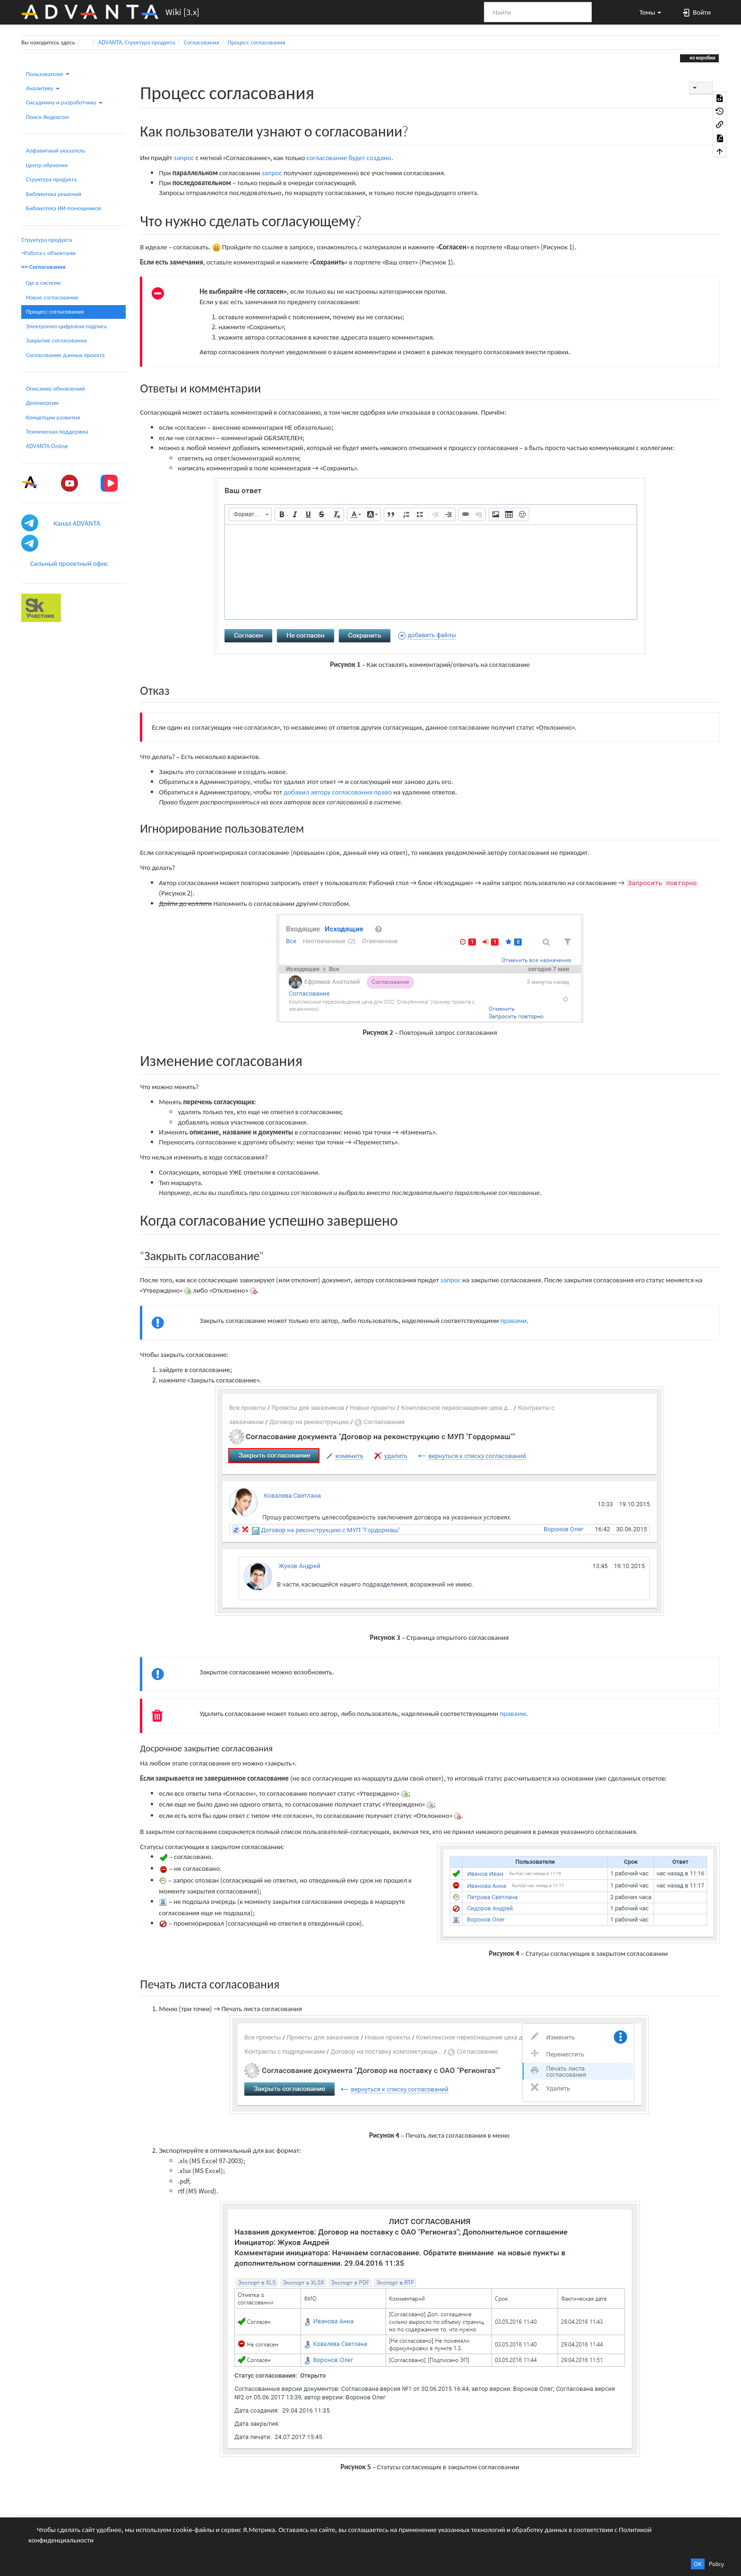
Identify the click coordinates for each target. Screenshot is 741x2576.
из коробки (702, 57)
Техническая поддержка (57, 431)
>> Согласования (43, 267)
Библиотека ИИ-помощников (63, 208)
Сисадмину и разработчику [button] (64, 102)
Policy (716, 2564)
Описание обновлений (55, 388)
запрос (183, 157)
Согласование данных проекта (65, 355)
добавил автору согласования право (338, 791)
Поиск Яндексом (47, 117)
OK (698, 2564)
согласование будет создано (348, 157)
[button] (646, 12)
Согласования (201, 42)
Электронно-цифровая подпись (66, 326)
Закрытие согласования (56, 340)
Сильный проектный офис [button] (69, 563)
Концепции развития (53, 417)
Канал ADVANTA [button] (76, 523)
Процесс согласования (256, 42)
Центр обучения (47, 165)
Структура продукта (51, 179)
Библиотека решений (53, 194)
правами (513, 1320)
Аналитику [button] (43, 88)
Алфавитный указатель (55, 150)
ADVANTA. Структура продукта (136, 42)
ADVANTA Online (47, 446)
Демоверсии (42, 403)
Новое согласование (52, 297)
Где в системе (43, 283)
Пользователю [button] (47, 74)
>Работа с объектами (48, 253)
